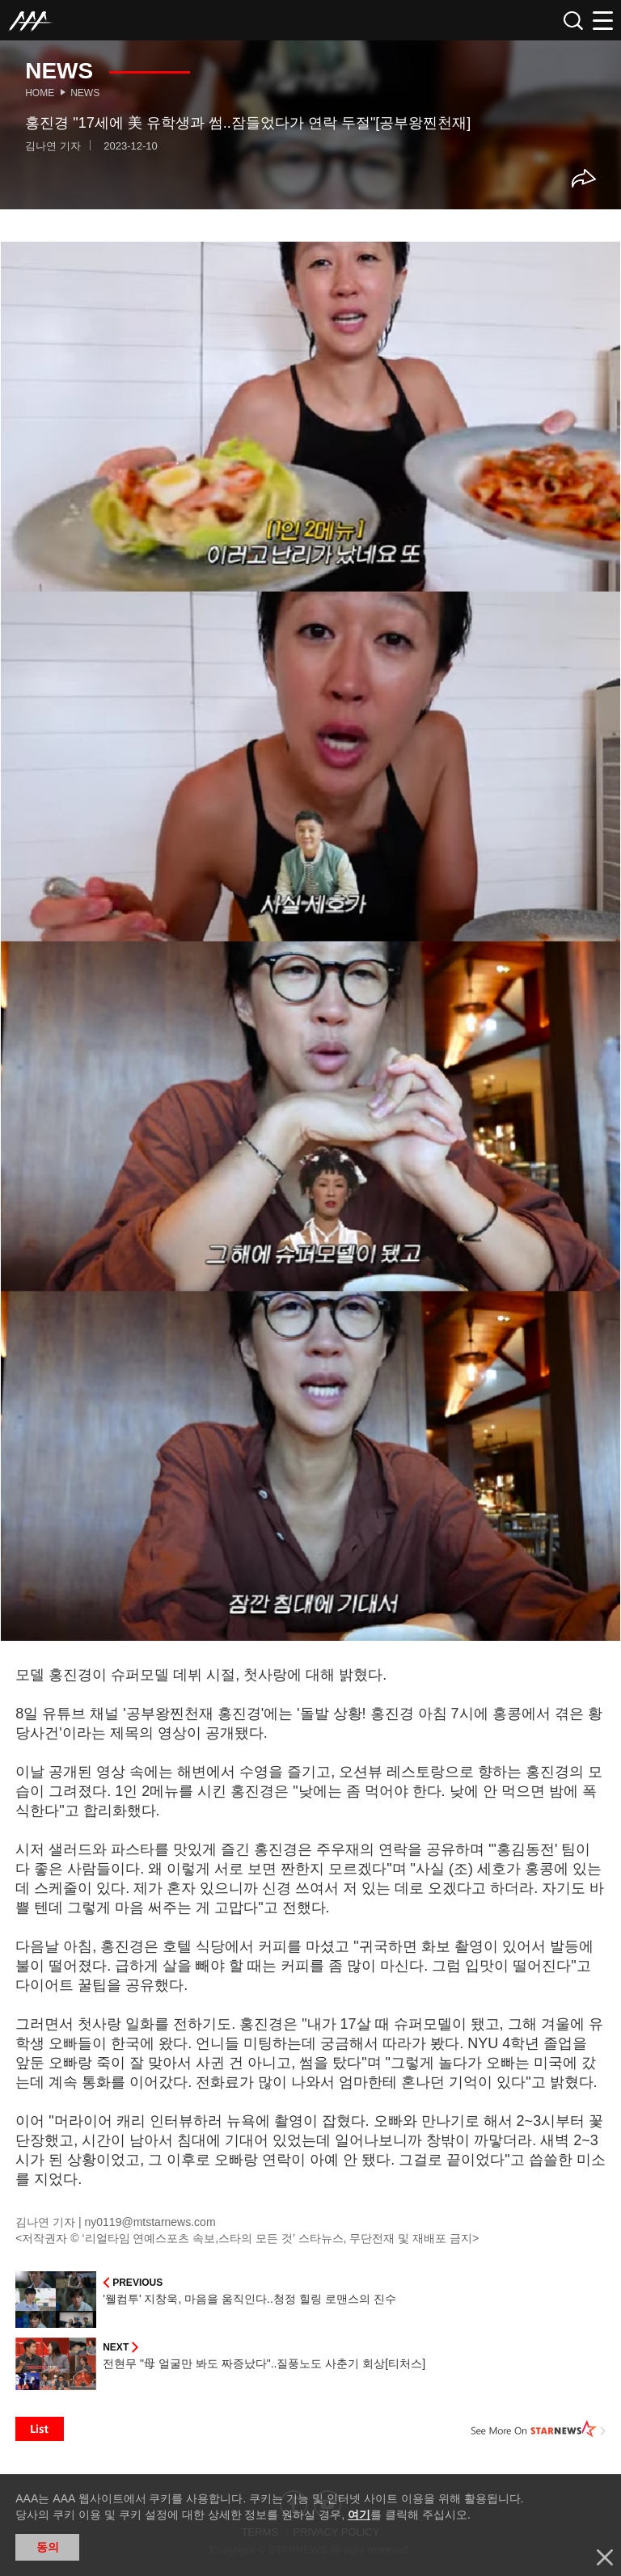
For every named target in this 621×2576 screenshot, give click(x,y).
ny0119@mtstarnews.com (150, 2222)
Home (39, 93)
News (84, 93)
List (39, 2429)
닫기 (605, 2557)
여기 (359, 2514)
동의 (47, 2546)
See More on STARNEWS (538, 2429)
